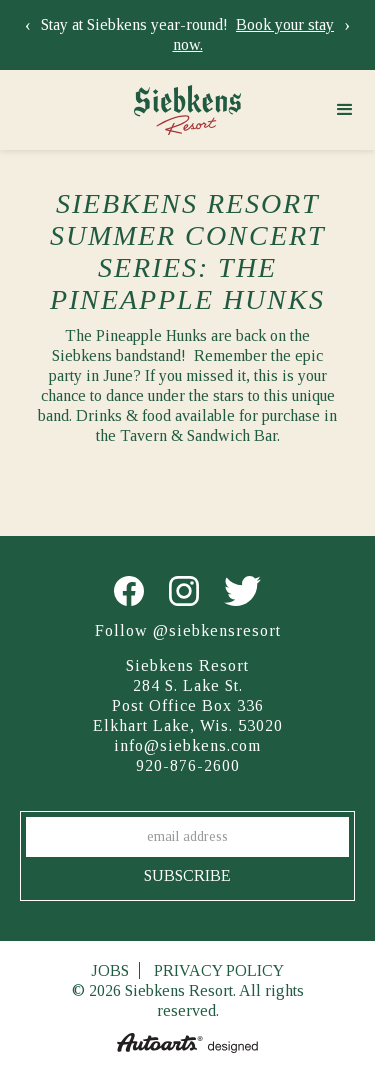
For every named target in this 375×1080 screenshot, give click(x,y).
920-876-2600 (188, 765)
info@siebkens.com (187, 745)
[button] (345, 110)
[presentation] (28, 25)
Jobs (110, 970)
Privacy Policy (219, 970)
